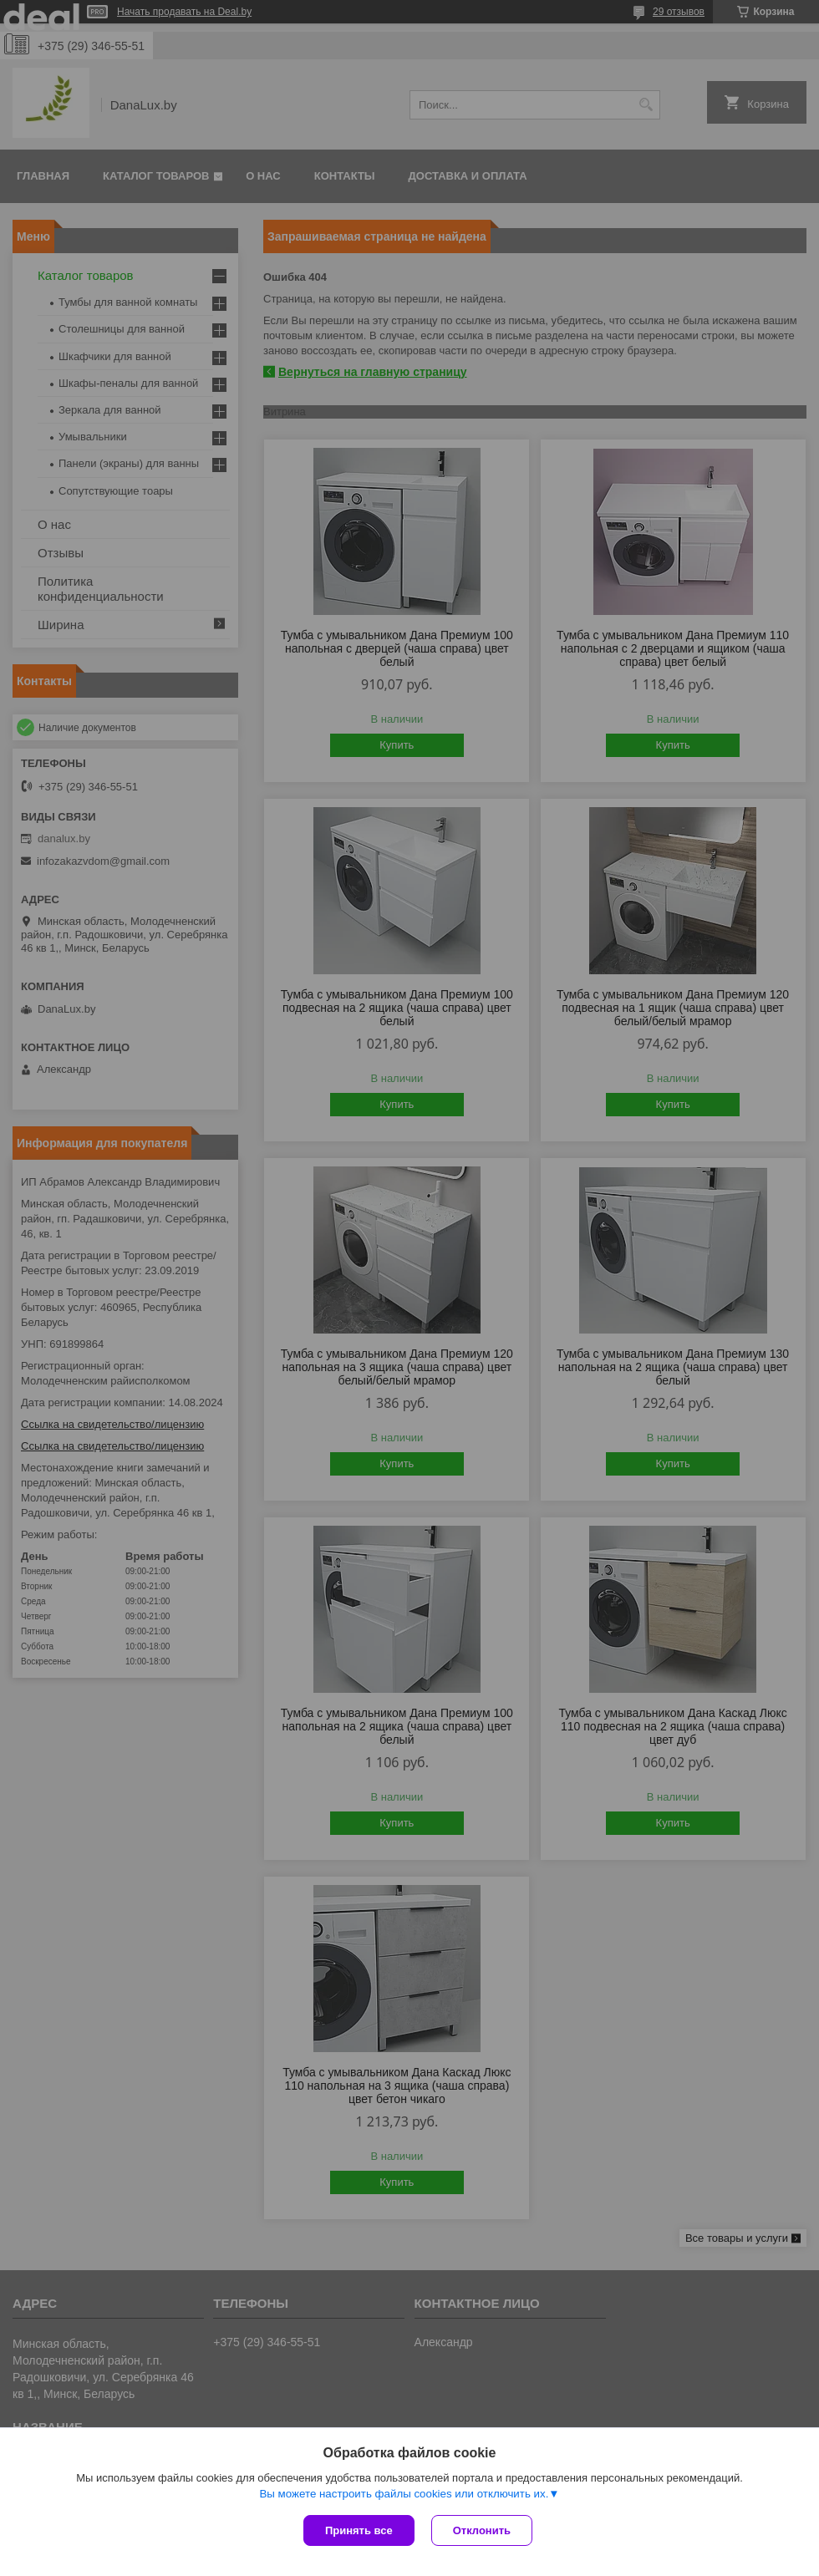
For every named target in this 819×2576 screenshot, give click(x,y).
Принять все (359, 2530)
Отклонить (482, 2530)
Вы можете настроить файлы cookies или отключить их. (403, 2493)
